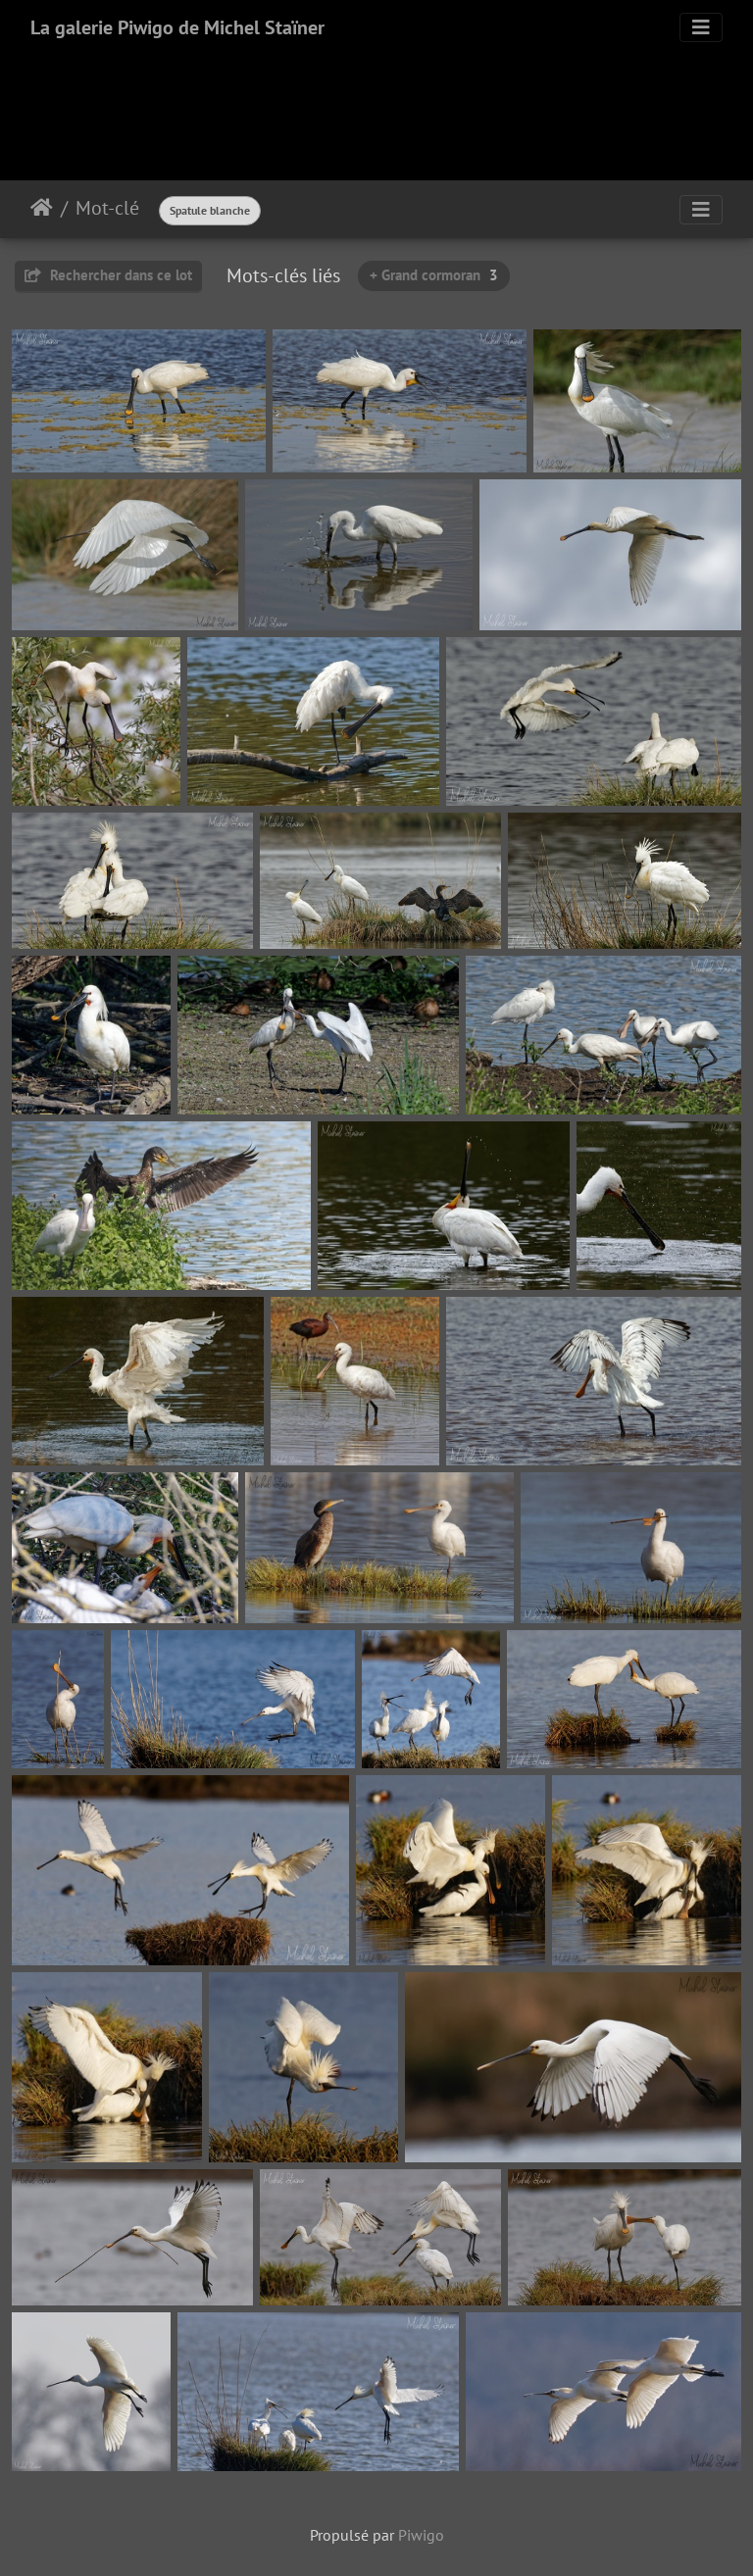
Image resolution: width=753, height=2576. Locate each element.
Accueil (41, 208)
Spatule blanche (210, 210)
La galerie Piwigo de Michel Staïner (177, 27)
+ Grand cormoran (434, 275)
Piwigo (421, 2535)
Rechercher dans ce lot (108, 275)
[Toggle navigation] (701, 27)
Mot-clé (107, 208)
